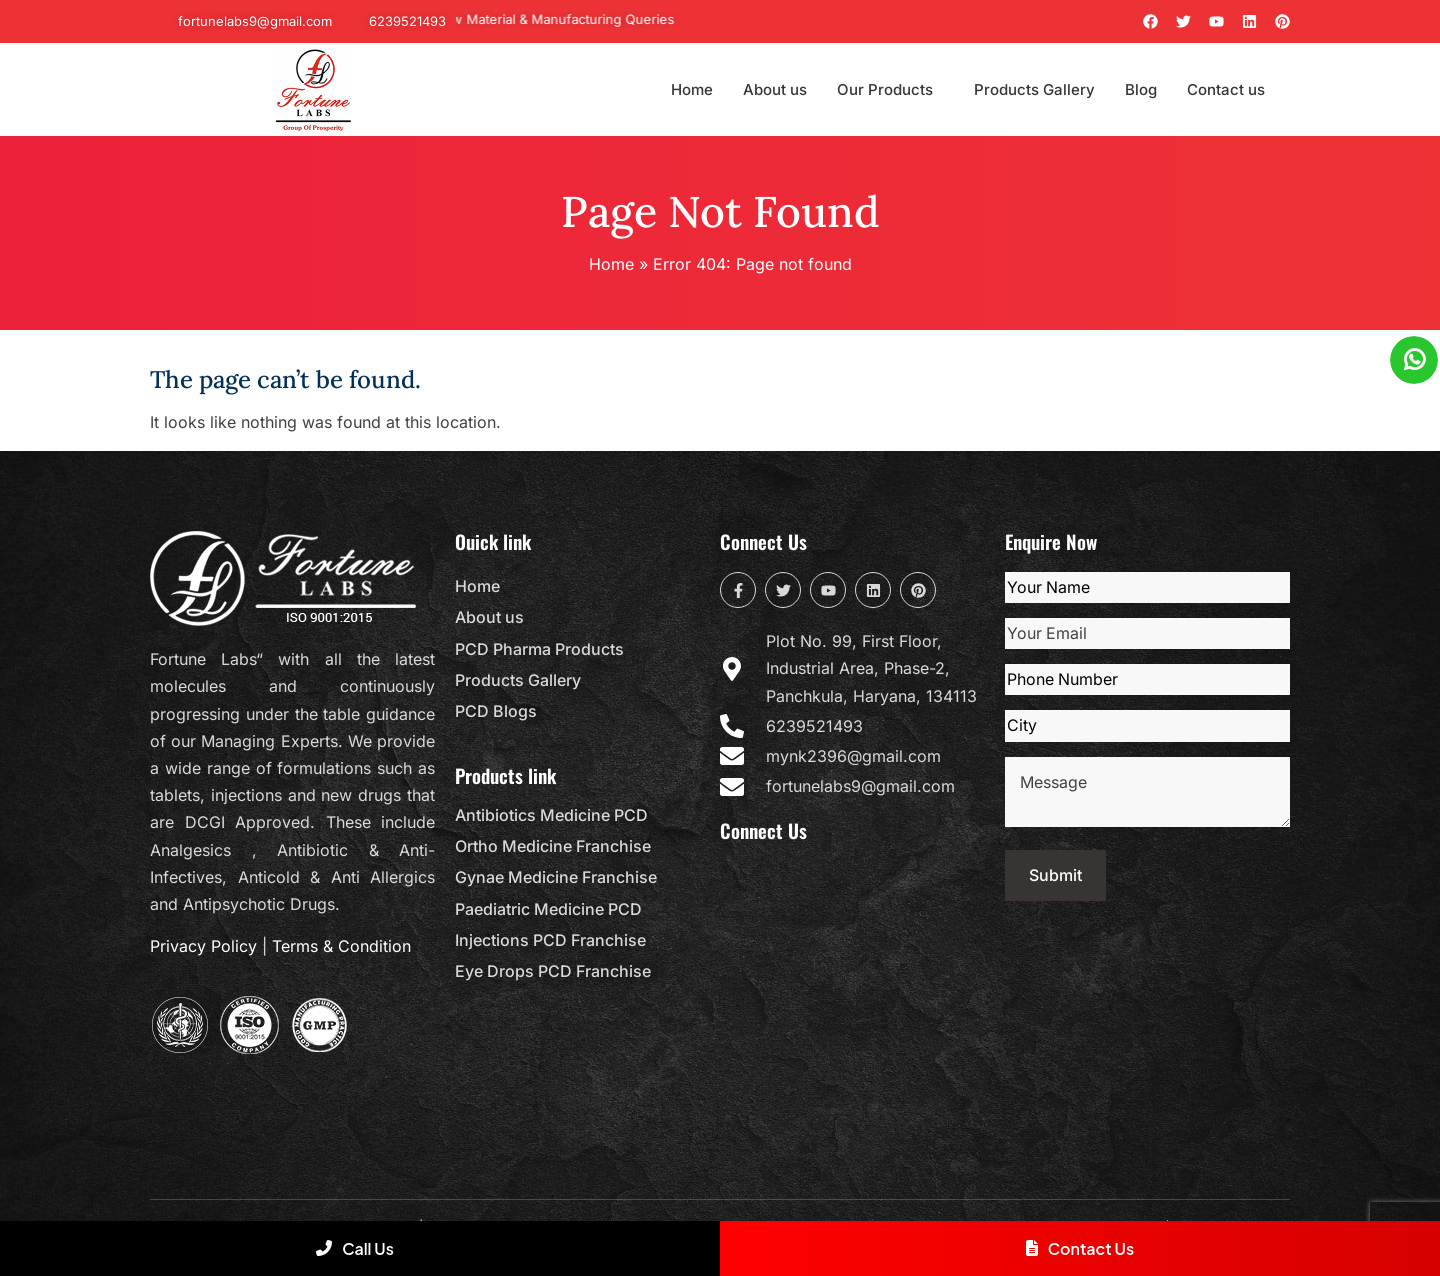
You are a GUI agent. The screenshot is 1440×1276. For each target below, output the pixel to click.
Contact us (1226, 89)
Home (692, 89)
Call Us (355, 1248)
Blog (1141, 89)
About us (775, 89)
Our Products (885, 89)
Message (1147, 792)
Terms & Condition (341, 946)
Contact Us (1080, 1248)
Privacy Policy (203, 946)
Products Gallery (1034, 89)
